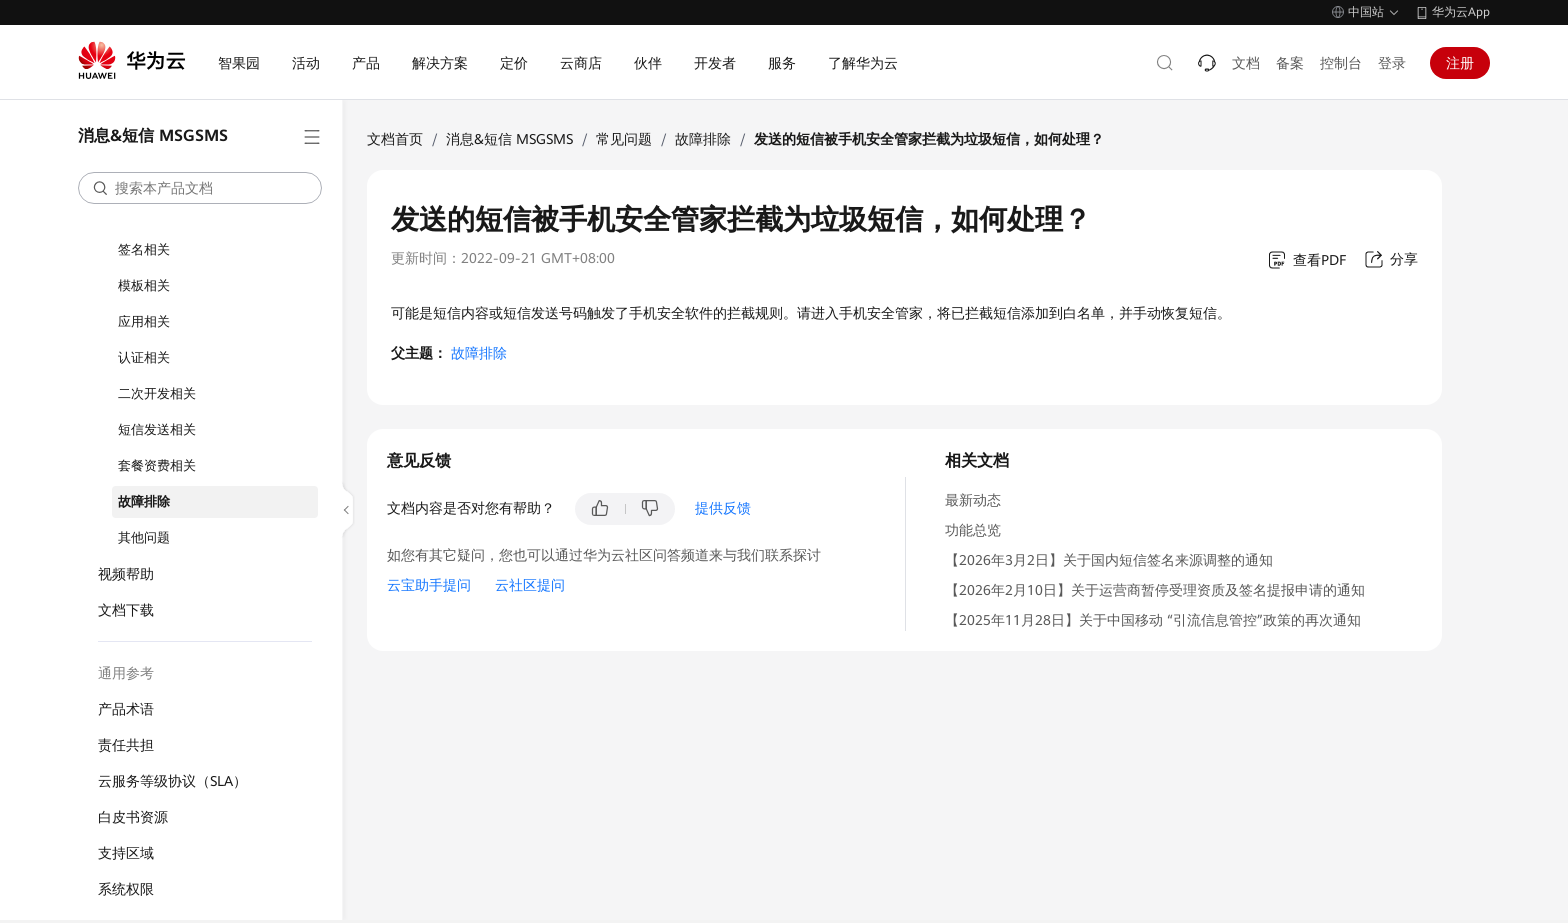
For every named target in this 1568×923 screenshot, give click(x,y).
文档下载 (126, 610)
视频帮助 (126, 574)
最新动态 (973, 500)
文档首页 (395, 139)
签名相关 (144, 249)
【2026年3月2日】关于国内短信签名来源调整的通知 (1109, 560)
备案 (1290, 63)
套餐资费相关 (157, 465)
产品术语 (126, 709)
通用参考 (126, 673)
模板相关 (144, 285)
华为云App (1461, 12)
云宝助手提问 (429, 585)
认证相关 (144, 357)
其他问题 (144, 537)
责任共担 (126, 745)
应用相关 (144, 321)
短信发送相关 (157, 429)
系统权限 (126, 889)
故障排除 (144, 501)
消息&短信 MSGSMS (509, 139)
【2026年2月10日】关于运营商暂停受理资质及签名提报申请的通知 (1155, 590)
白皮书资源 (133, 817)
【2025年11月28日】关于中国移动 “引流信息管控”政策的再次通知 (1153, 620)
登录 (1392, 63)
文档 (1246, 63)
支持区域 (126, 853)
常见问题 (624, 139)
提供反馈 (723, 508)
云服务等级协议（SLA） (172, 781)
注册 (1460, 63)
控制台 (1341, 63)
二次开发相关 (157, 393)
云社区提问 (530, 585)
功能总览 (973, 530)
